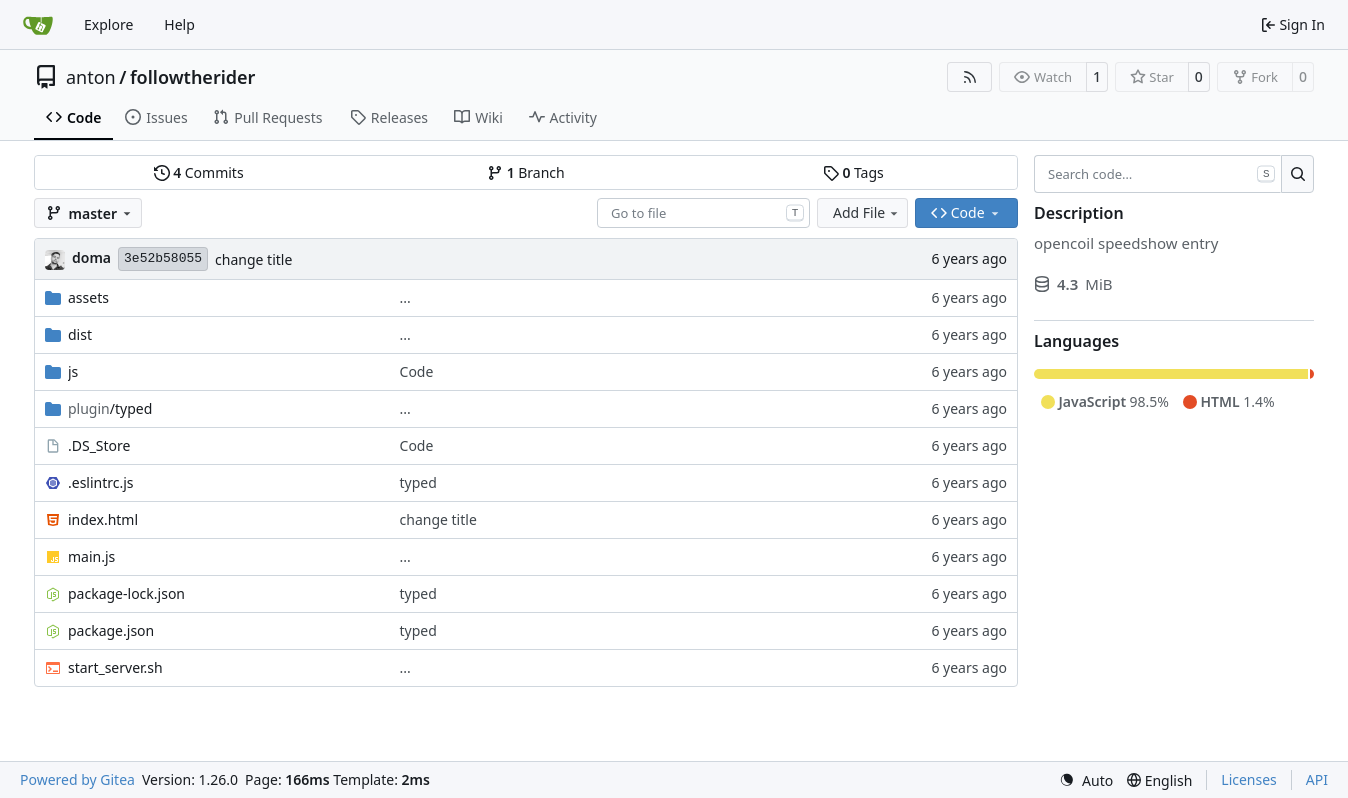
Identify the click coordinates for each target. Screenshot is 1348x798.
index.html (103, 519)
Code (417, 371)
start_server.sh (115, 667)
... (405, 297)
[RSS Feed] (970, 77)
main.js (91, 556)
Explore (108, 24)
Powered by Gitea (77, 779)
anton (91, 77)
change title (253, 259)
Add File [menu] (867, 212)
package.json (111, 630)
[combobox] (703, 213)
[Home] (38, 25)
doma (91, 257)
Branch (526, 172)
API (1317, 779)
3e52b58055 (163, 258)
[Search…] (1297, 174)
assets (88, 297)
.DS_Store (99, 445)
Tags (853, 172)
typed (418, 482)
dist (80, 334)
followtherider (193, 77)
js (73, 371)
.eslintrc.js (101, 482)
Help (179, 24)
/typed (110, 408)
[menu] (1086, 780)
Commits (199, 172)
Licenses (1249, 779)
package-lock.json (126, 593)
